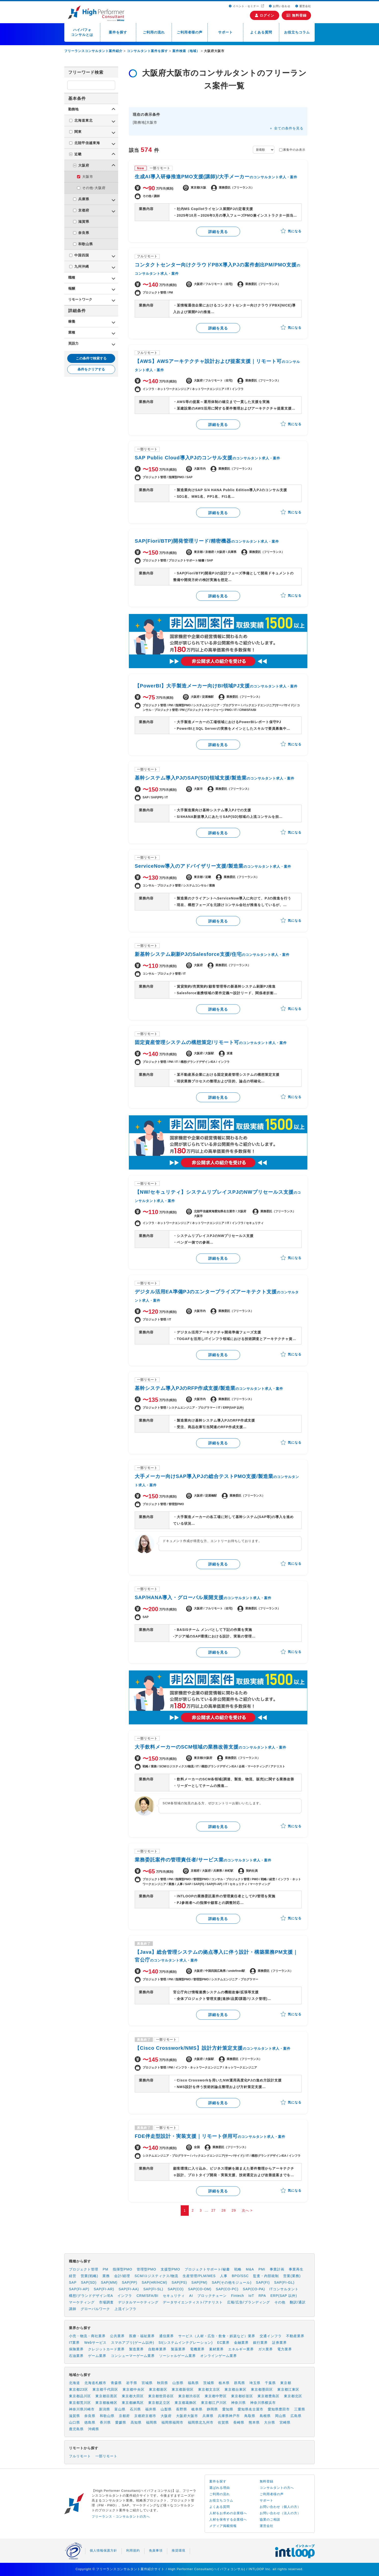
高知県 (136, 2422)
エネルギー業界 (241, 2349)
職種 (71, 277)
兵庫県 (81, 199)
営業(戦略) (89, 2276)
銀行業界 (260, 2342)
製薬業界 (178, 2349)
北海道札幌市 (95, 2383)
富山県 (119, 2409)
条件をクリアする (91, 369)
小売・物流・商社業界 (87, 2336)
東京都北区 (293, 2396)
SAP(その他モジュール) (231, 2282)
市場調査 (106, 2302)
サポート (225, 32)
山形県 (177, 2383)
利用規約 (133, 2550)
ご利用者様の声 (189, 32)
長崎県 (238, 2422)
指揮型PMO (122, 2269)
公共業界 (117, 2336)
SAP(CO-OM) (200, 2289)
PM (105, 2269)
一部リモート (106, 2456)
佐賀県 (223, 2422)
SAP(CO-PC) (227, 2289)
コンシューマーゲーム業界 (133, 2356)
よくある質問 (261, 32)
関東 (75, 132)
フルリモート (80, 2456)
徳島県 (89, 2422)
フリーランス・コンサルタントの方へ (121, 2516)
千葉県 (270, 2383)
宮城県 (147, 2383)
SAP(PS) (179, 2282)
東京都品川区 (80, 2396)
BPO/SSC (240, 2276)
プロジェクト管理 (83, 2269)
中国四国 (79, 255)
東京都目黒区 (106, 2396)
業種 (71, 332)
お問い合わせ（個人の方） (280, 2507)
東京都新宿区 (183, 2389)
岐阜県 (196, 2409)
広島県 (295, 2416)
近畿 (75, 154)
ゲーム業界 (97, 2356)
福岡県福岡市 (172, 2422)
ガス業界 (265, 2349)
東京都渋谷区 (189, 2396)
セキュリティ (174, 2296)
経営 (72, 2276)
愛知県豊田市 (279, 2409)
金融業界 (241, 2342)
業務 (106, 2276)
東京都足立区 (159, 2403)
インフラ (124, 2296)
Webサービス (95, 2342)
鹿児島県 (76, 2429)
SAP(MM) (109, 2282)
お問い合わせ (279, 6)
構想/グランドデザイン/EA (91, 2296)
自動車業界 (157, 2349)
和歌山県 (83, 244)
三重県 (299, 2409)
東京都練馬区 (133, 2403)
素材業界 (216, 2349)
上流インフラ (125, 2309)
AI (191, 2296)
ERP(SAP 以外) (283, 2296)
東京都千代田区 (105, 2389)
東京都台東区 (235, 2389)
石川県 (135, 2409)
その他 (279, 2302)
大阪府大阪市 (187, 2416)
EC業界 (223, 2342)
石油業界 (76, 2356)
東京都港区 (158, 2389)
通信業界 (166, 2336)
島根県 (265, 2416)
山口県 (74, 2422)
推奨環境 (178, 2550)
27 (213, 2210)
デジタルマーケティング (138, 2302)
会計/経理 (122, 2276)
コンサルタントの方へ (277, 2488)
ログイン (264, 15)
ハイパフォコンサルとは (82, 32)
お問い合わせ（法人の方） (280, 2513)
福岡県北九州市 (200, 2422)
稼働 (71, 321)
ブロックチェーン (212, 2296)
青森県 (116, 2383)
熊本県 (254, 2422)
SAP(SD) (89, 2282)
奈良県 (81, 233)
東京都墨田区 (262, 2389)
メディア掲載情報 (223, 2526)
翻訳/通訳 (298, 2302)
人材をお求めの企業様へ (228, 2513)
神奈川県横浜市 (263, 2403)
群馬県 (239, 2383)
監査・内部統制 (266, 2276)
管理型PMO (146, 2269)
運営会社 (303, 6)
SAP (73, 2282)
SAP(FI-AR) (104, 2289)
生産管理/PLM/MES (199, 2276)
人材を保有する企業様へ (228, 2519)
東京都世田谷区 (161, 2396)
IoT (251, 2296)
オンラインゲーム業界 (218, 2356)
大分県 (269, 2422)
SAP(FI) (263, 2282)
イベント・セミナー (244, 6)
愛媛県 (120, 2422)
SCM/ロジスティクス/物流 (156, 2276)
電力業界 (284, 2349)
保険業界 (76, 2349)
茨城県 (208, 2383)
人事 (223, 2276)
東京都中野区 (216, 2396)
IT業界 (74, 2342)
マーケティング (82, 2302)
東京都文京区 (209, 2389)
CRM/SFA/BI (147, 2296)
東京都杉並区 (242, 2396)
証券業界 (279, 2342)
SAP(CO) (176, 2289)
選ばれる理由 (219, 2488)
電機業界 (197, 2349)
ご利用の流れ (154, 32)
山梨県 (166, 2409)
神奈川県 (238, 2403)
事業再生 (296, 2269)
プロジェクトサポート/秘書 (207, 2269)
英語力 (73, 343)
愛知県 (227, 2409)
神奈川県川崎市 (82, 2409)
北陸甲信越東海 (84, 143)
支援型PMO (170, 2269)
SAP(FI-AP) (79, 2289)
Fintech (237, 2296)
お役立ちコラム (297, 32)
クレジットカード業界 (106, 2349)
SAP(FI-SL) (153, 2289)
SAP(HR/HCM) (154, 2282)
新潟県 (104, 2409)
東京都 (285, 2383)
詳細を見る (218, 232)
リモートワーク (80, 299)
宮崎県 (284, 2422)
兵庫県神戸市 (229, 2416)
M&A (250, 2269)
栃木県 (224, 2383)
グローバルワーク (95, 2309)
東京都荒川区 (80, 2403)
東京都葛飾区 (186, 2403)
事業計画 (277, 2269)
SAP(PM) (199, 2282)
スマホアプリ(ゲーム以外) (132, 2342)
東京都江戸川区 (214, 2403)
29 (234, 2210)
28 (224, 2210)
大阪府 (81, 165)
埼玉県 (254, 2383)
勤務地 (73, 109)
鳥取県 (249, 2416)
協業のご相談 (270, 2519)
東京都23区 (78, 2389)
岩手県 (131, 2383)
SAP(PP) (129, 2282)
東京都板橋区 (106, 2403)
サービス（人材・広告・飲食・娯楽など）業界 (216, 2336)
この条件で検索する (91, 358)
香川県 (105, 2422)
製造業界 (136, 2349)
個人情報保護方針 (103, 2550)
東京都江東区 (288, 2389)
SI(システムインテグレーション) (185, 2342)
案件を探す (118, 32)
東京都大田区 (133, 2396)
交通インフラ (271, 2336)
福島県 (193, 2383)
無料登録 (296, 15)
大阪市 (85, 177)
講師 (72, 2309)
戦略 (238, 2269)
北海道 (74, 2383)
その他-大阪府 (91, 188)
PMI (261, 2269)
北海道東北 (81, 120)
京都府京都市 (145, 2416)
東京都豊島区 (268, 2396)
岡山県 (280, 2416)
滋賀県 (81, 221)
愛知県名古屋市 (250, 2409)
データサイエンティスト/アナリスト (193, 2302)
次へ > (247, 2210)
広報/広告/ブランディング (248, 2302)
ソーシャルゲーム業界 (177, 2356)
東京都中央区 (134, 2389)
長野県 (181, 2409)
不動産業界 (295, 2336)
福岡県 (151, 2422)
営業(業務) (292, 2276)
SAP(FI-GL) (284, 2282)
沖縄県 (93, 2429)
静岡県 (212, 2409)
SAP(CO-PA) (254, 2289)
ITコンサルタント (284, 2289)
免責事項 (156, 2550)
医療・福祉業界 (142, 2336)
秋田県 (162, 2383)
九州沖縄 (79, 266)
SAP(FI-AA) (129, 2289)
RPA (262, 2296)
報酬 (71, 288)
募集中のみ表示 (292, 149)
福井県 (150, 2409)
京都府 (81, 210)
